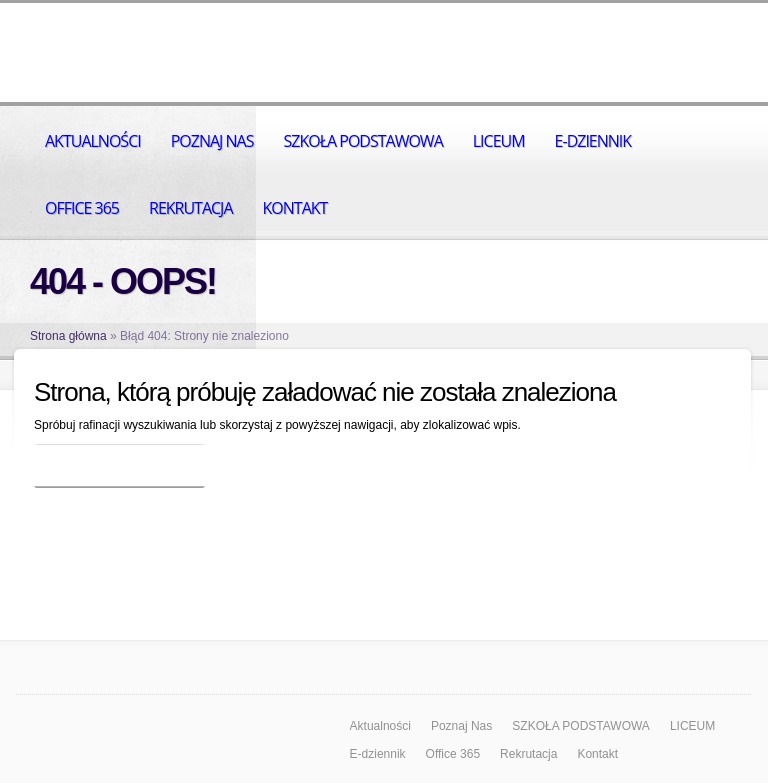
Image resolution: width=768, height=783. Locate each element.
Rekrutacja (191, 208)
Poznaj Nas (212, 141)
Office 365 (82, 208)
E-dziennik (593, 141)
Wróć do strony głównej (119, 466)
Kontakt (295, 208)
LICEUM (499, 141)
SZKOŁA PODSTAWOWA (362, 141)
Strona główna (68, 336)
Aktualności (93, 141)
